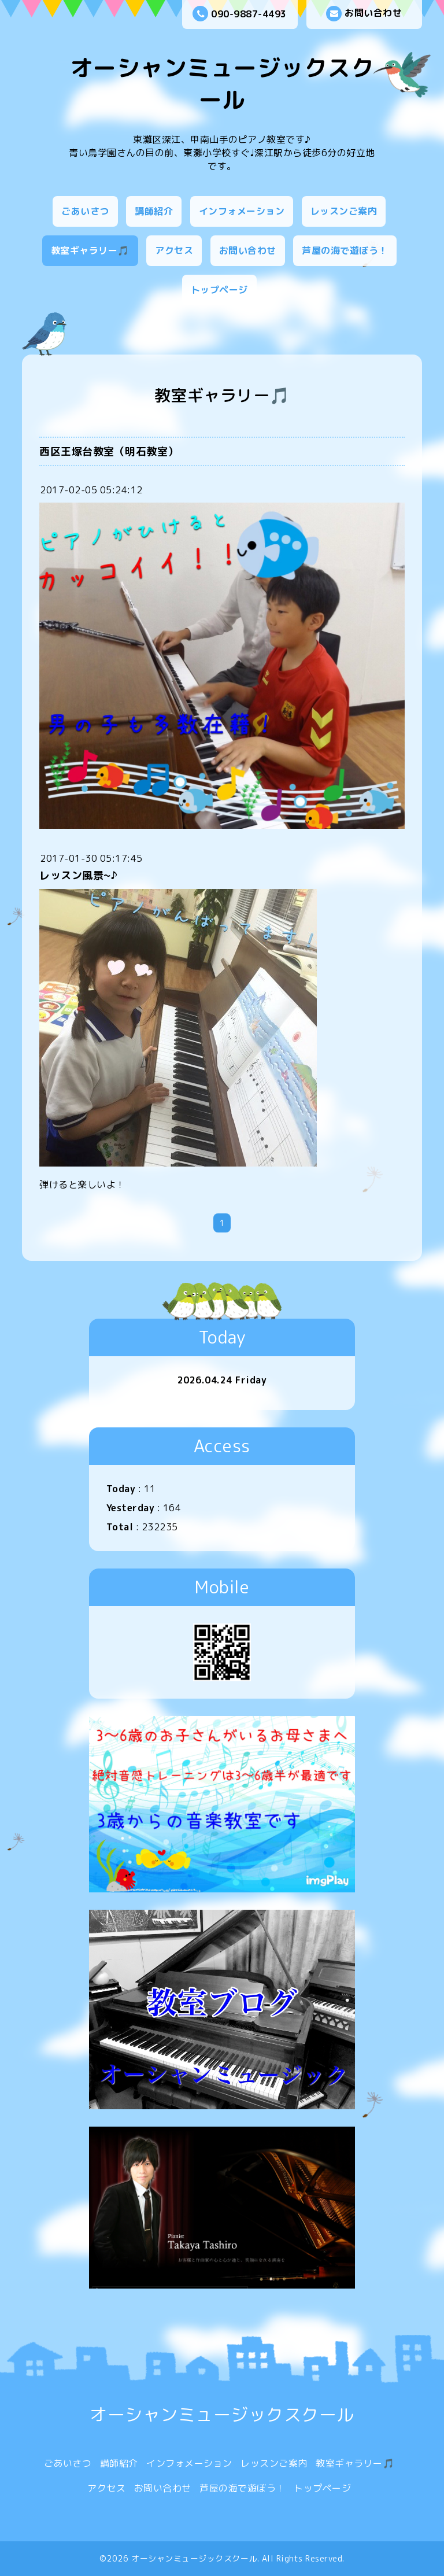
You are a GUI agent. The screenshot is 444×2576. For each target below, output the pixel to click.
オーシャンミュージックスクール (222, 83)
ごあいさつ (85, 211)
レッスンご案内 (344, 211)
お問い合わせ (364, 13)
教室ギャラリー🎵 (90, 250)
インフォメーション (242, 211)
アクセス (174, 250)
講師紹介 (154, 211)
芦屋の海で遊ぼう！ (345, 250)
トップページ (219, 289)
